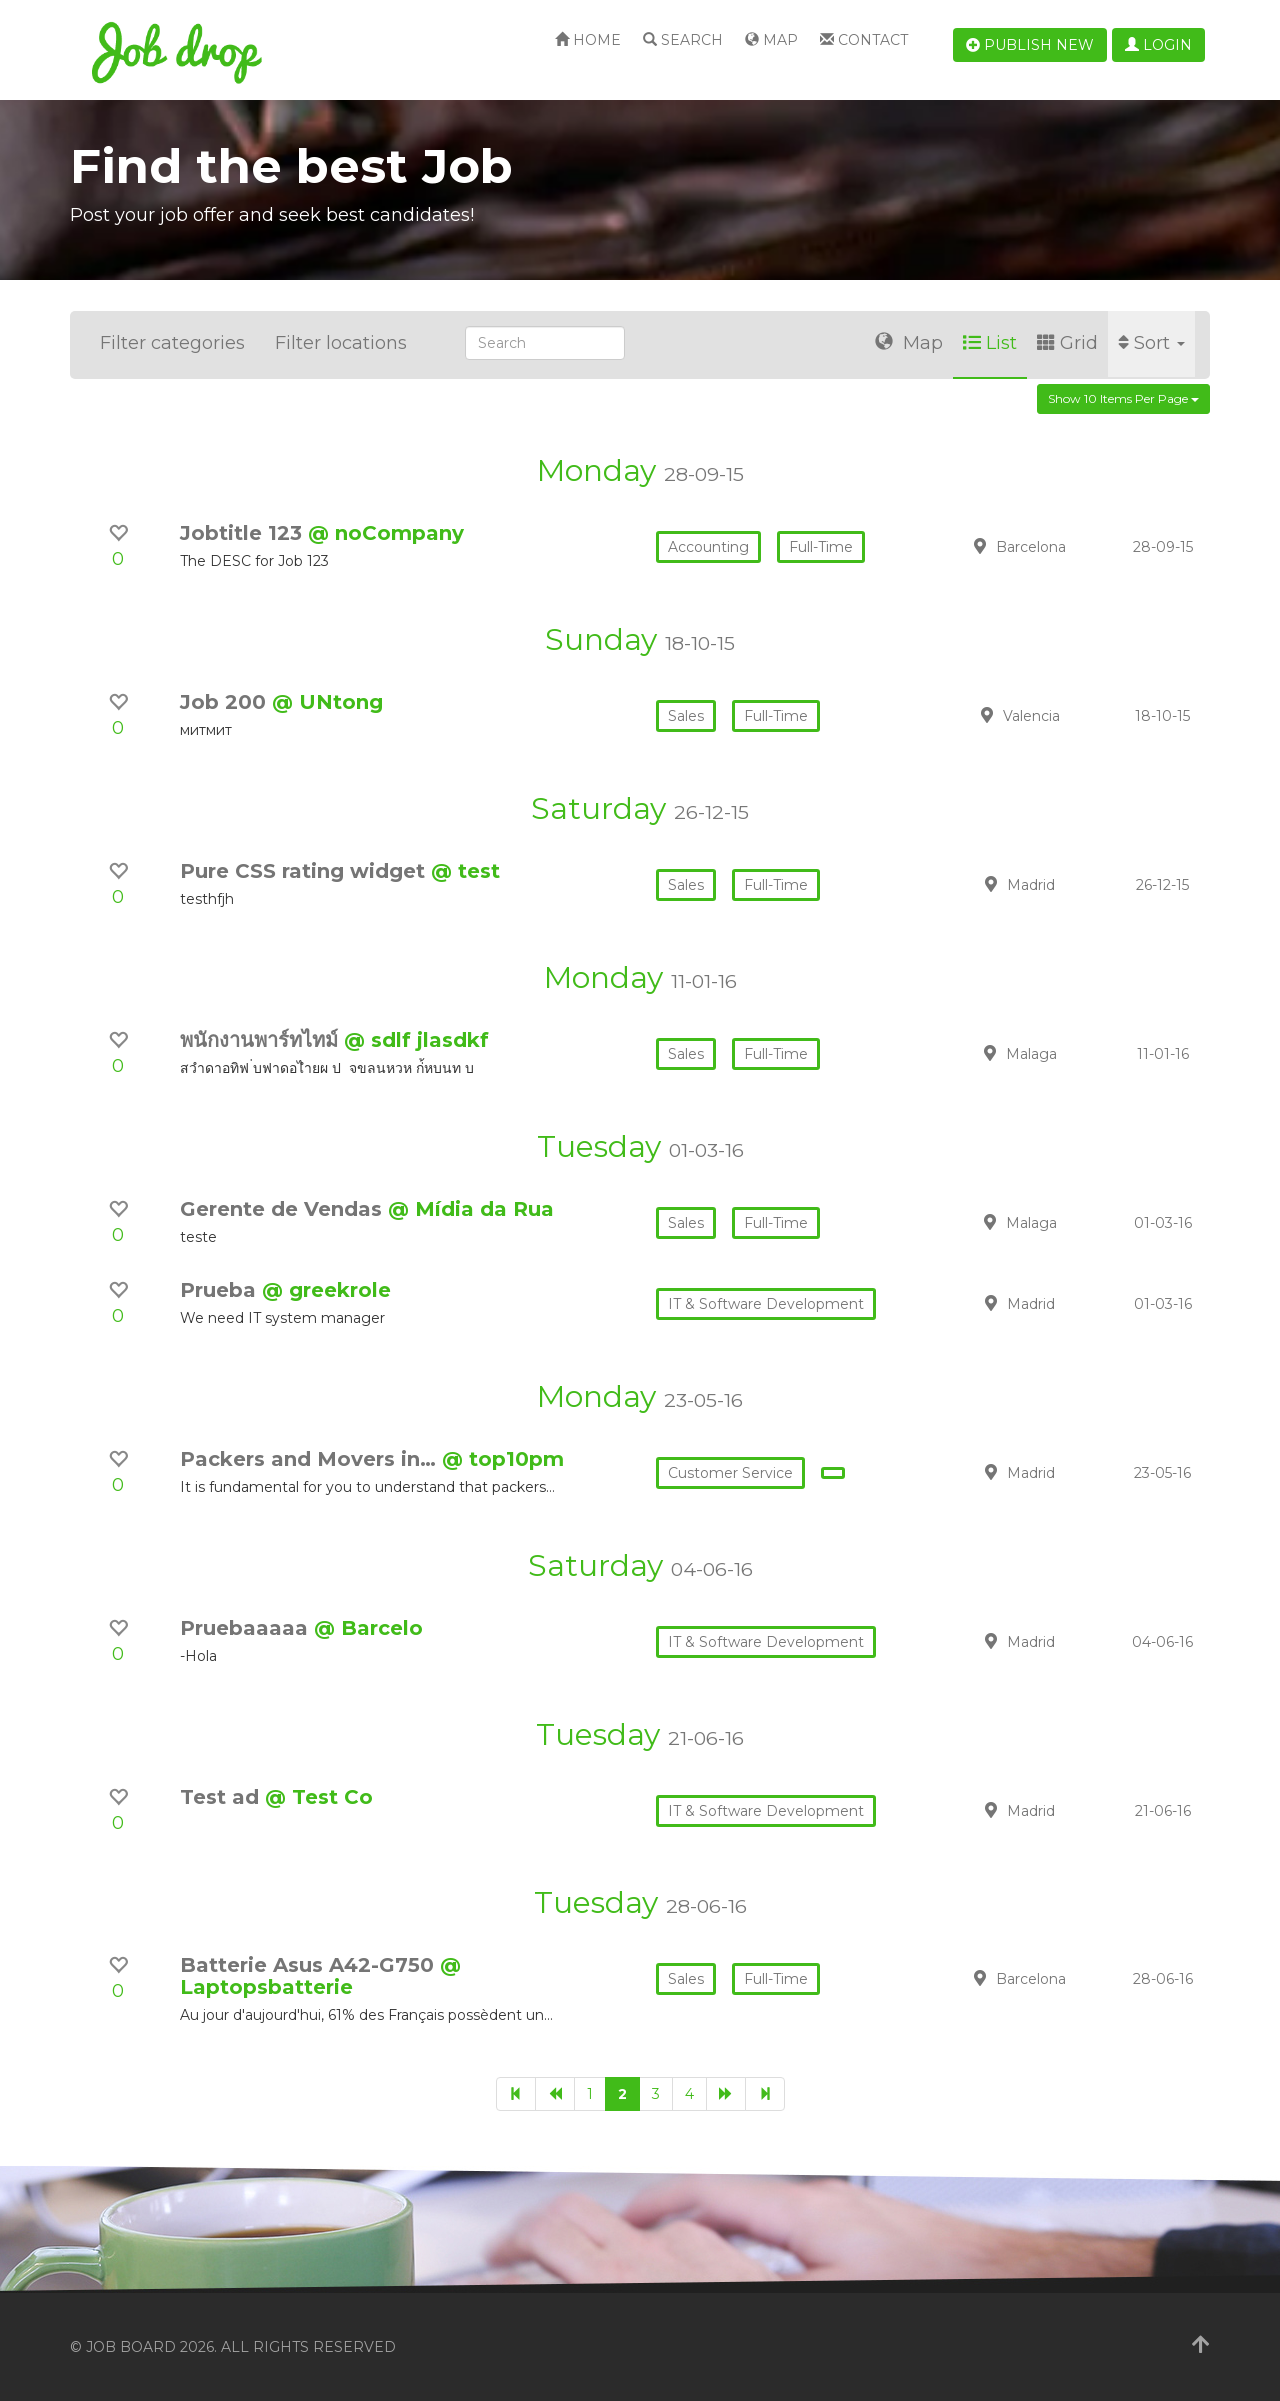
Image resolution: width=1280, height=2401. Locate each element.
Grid (1067, 343)
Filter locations (341, 343)
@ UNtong (327, 702)
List (990, 343)
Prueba (221, 1290)
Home (588, 40)
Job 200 (226, 702)
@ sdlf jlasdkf (416, 1040)
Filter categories (172, 343)
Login (1158, 45)
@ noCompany (386, 533)
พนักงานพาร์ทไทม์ (262, 1040)
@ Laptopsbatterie (320, 1976)
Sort (1151, 343)
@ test (465, 871)
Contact (864, 40)
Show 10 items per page (1123, 398)
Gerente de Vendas (284, 1209)
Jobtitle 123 (244, 533)
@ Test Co (319, 1797)
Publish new (1030, 45)
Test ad (222, 1797)
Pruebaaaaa (247, 1628)
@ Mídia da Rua (471, 1209)
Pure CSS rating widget (305, 871)
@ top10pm (503, 1459)
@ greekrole (326, 1290)
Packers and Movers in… (311, 1459)
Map (771, 40)
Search (683, 40)
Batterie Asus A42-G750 (310, 1965)
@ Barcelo (368, 1628)
